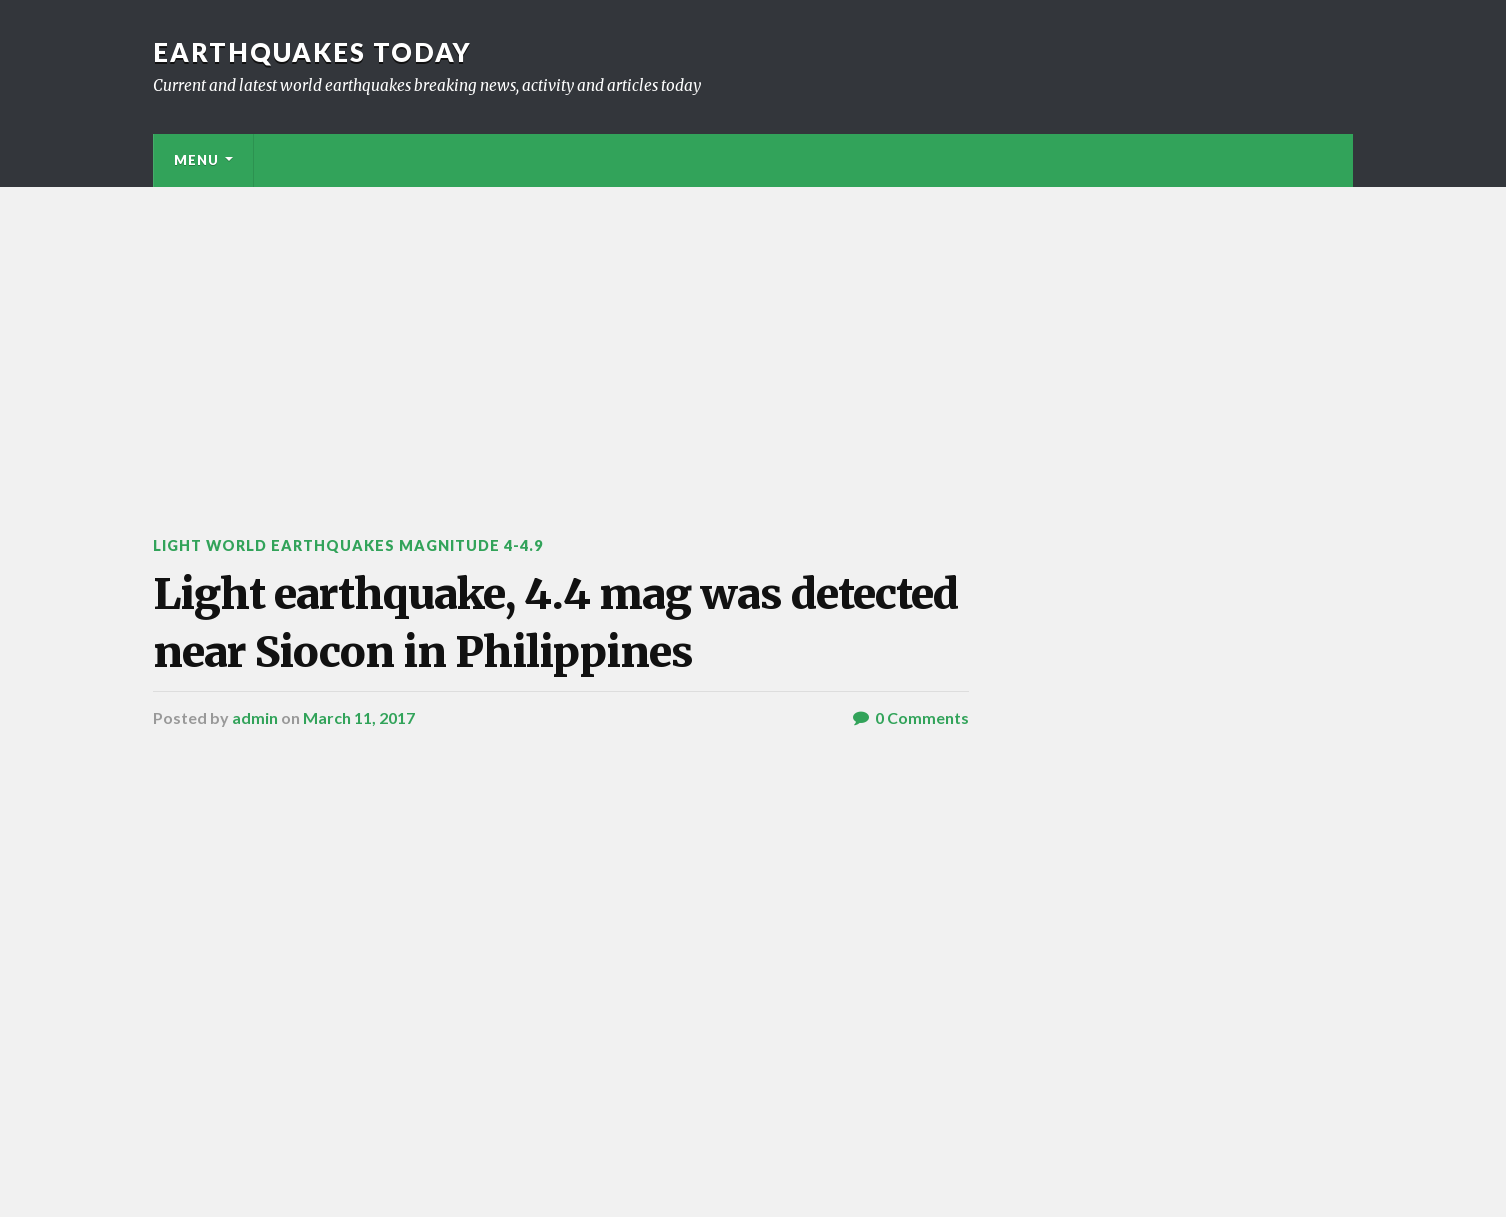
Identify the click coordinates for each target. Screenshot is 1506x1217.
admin (255, 717)
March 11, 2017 (359, 717)
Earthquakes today (312, 52)
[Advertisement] (753, 337)
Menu (196, 160)
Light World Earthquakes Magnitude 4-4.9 (348, 545)
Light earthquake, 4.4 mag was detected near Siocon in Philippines (555, 622)
